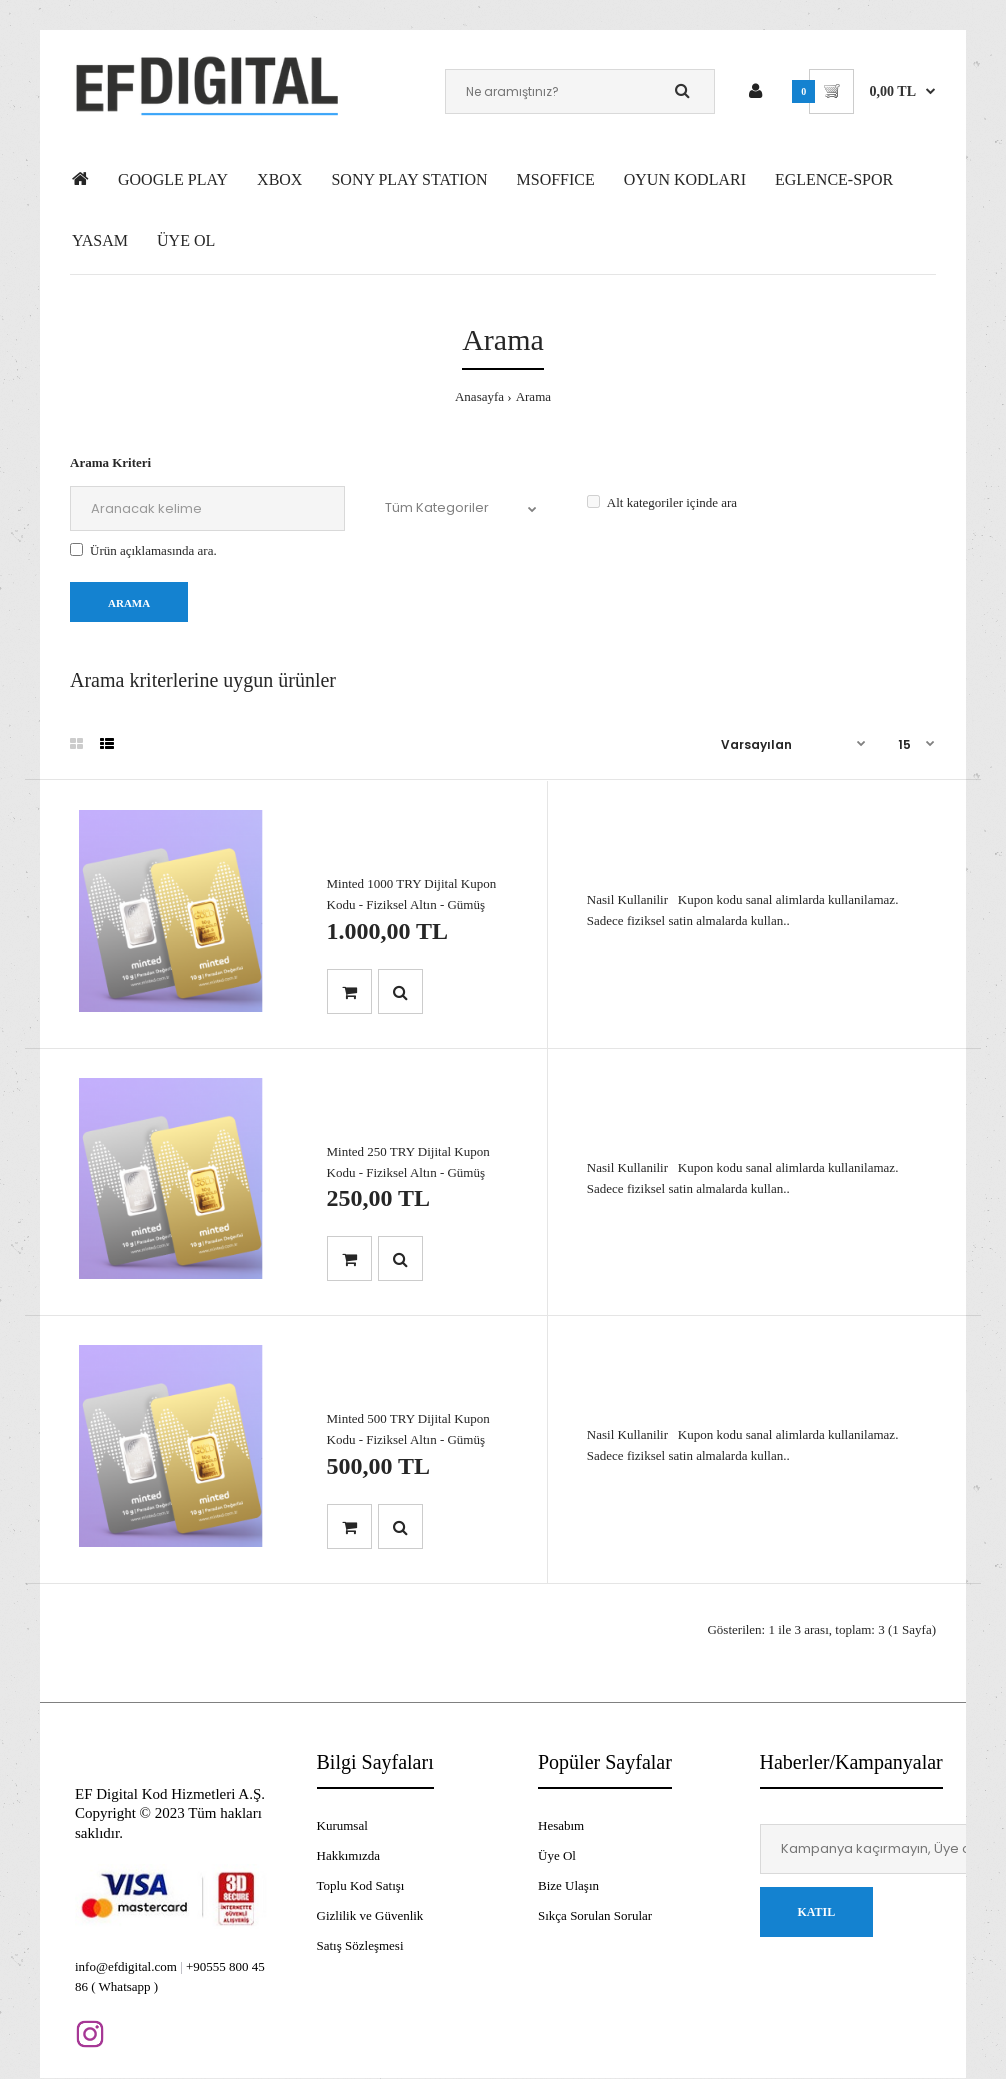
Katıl (817, 1912)
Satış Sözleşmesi (360, 1945)
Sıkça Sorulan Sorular (595, 1915)
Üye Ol (557, 1855)
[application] (1000, 2074)
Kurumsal (342, 1825)
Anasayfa (479, 396)
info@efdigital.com (126, 1966)
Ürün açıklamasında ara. (143, 550)
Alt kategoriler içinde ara (662, 502)
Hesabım (561, 1825)
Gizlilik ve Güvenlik (370, 1915)
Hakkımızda (349, 1855)
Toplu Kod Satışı (361, 1885)
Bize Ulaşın (568, 1885)
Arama (533, 396)
